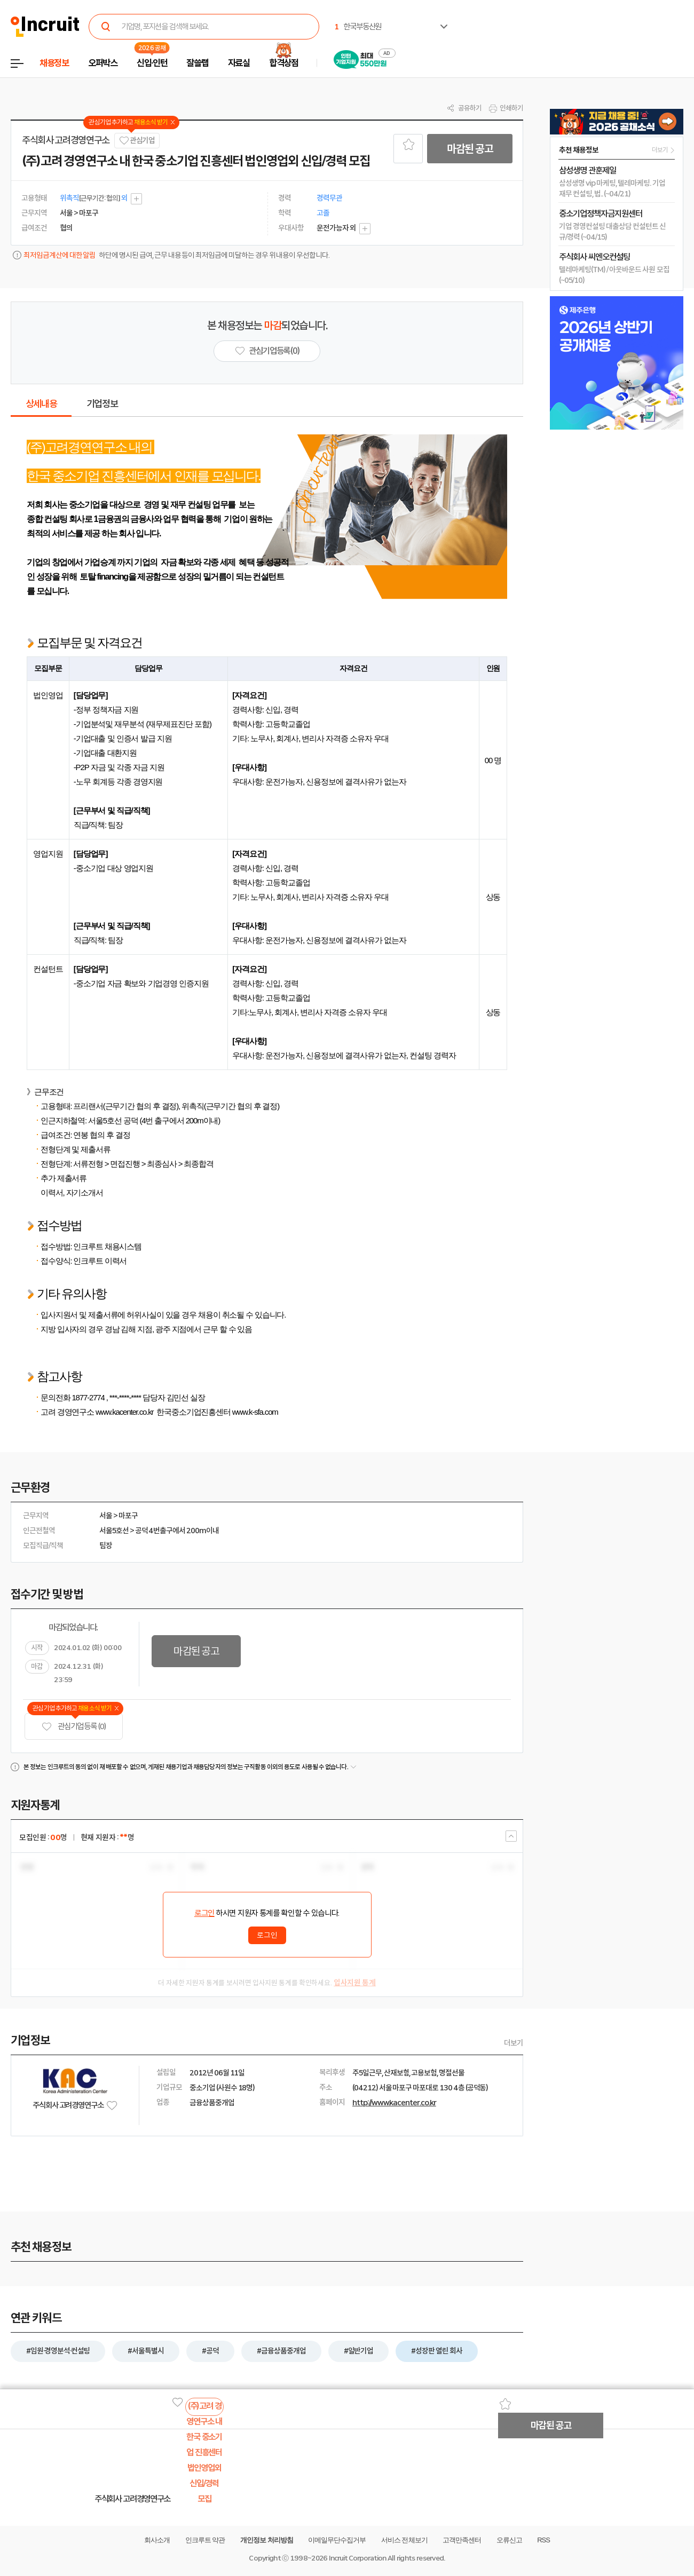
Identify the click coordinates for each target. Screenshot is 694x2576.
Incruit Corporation (357, 2558)
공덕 (141, 1530)
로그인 (204, 1913)
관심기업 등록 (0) (73, 1726)
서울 (105, 1515)
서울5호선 (114, 1530)
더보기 (513, 2043)
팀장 (105, 1545)
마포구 (128, 1515)
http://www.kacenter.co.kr (394, 2102)
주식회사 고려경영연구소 (65, 140)
